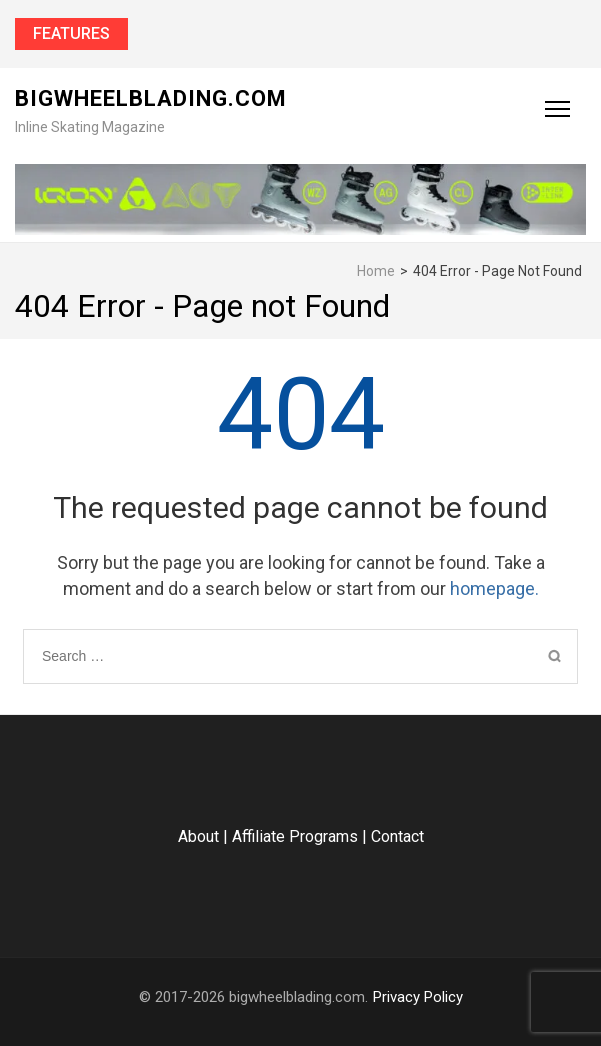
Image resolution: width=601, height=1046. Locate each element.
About (198, 836)
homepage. (494, 588)
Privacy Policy (418, 997)
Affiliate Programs (295, 836)
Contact (397, 836)
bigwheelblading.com (151, 98)
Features (71, 33)
